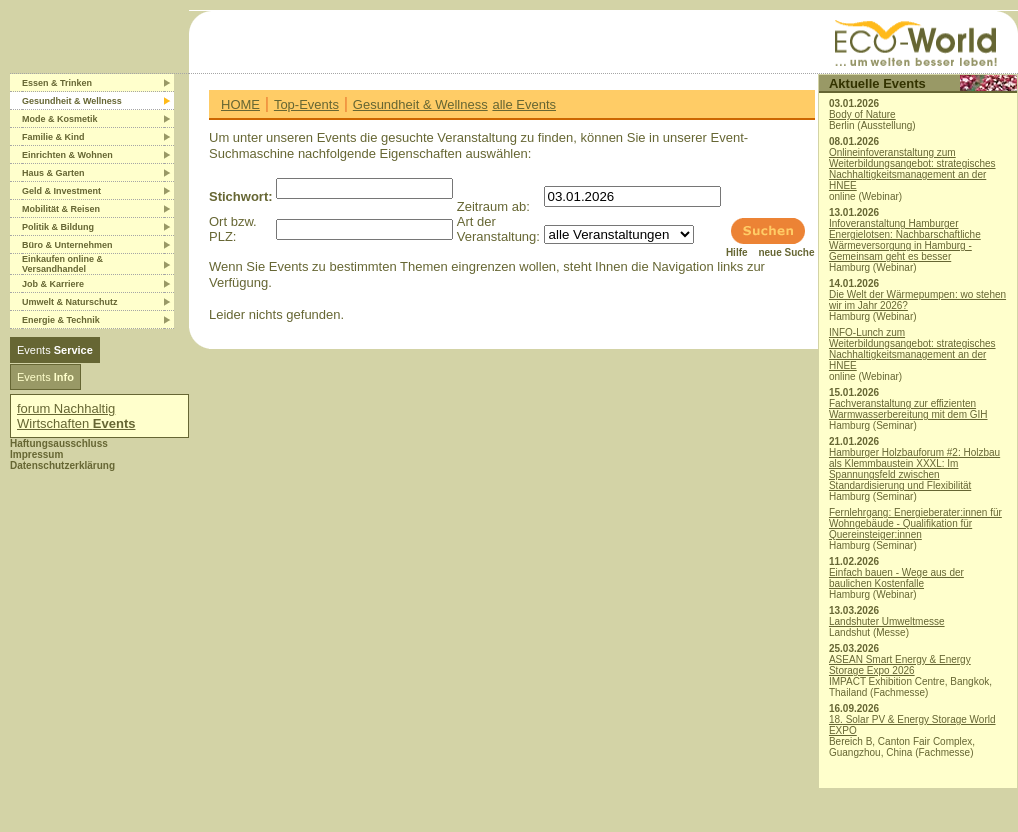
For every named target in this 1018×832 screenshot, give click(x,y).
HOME (240, 104)
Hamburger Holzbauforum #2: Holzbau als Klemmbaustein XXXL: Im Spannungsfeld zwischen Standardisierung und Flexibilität (914, 469)
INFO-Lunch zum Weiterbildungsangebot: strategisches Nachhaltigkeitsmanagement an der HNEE (912, 349)
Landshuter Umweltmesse (887, 621)
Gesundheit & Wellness (420, 104)
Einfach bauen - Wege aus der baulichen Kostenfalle (896, 578)
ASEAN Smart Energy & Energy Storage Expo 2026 (900, 665)
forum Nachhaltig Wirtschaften (76, 416)
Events (55, 350)
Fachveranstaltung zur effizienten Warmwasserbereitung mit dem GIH (908, 409)
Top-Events (306, 104)
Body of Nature (862, 114)
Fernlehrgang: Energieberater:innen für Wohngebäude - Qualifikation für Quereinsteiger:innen (915, 523)
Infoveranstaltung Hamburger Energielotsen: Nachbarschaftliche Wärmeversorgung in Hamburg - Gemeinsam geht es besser (905, 240)
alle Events (524, 104)
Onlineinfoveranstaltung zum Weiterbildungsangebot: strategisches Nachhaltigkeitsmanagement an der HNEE (912, 169)
